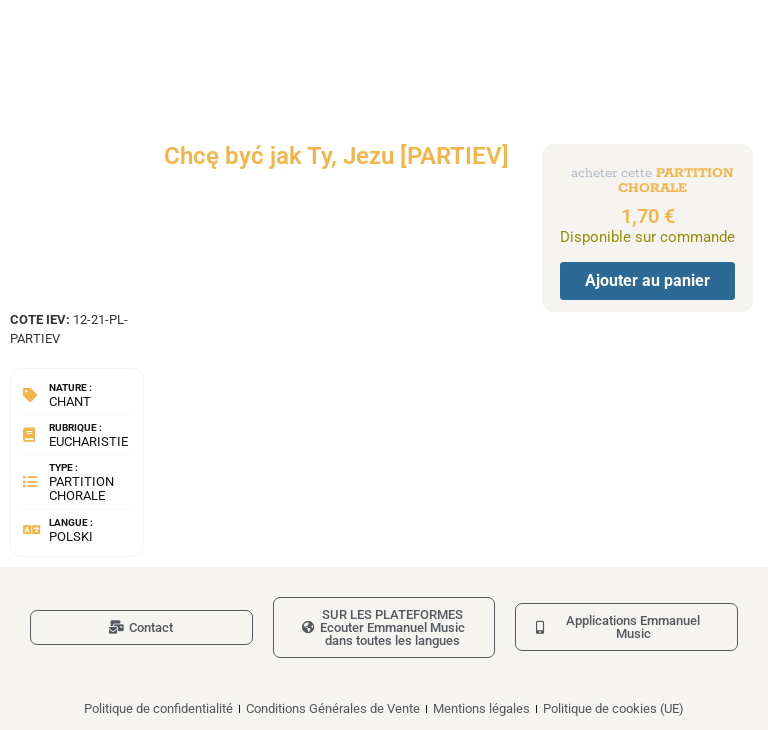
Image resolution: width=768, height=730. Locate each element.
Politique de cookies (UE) (613, 708)
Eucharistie (88, 441)
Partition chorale (81, 488)
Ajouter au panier (647, 280)
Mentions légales (481, 708)
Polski (71, 536)
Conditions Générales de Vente (333, 708)
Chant (70, 401)
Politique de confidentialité (158, 708)
